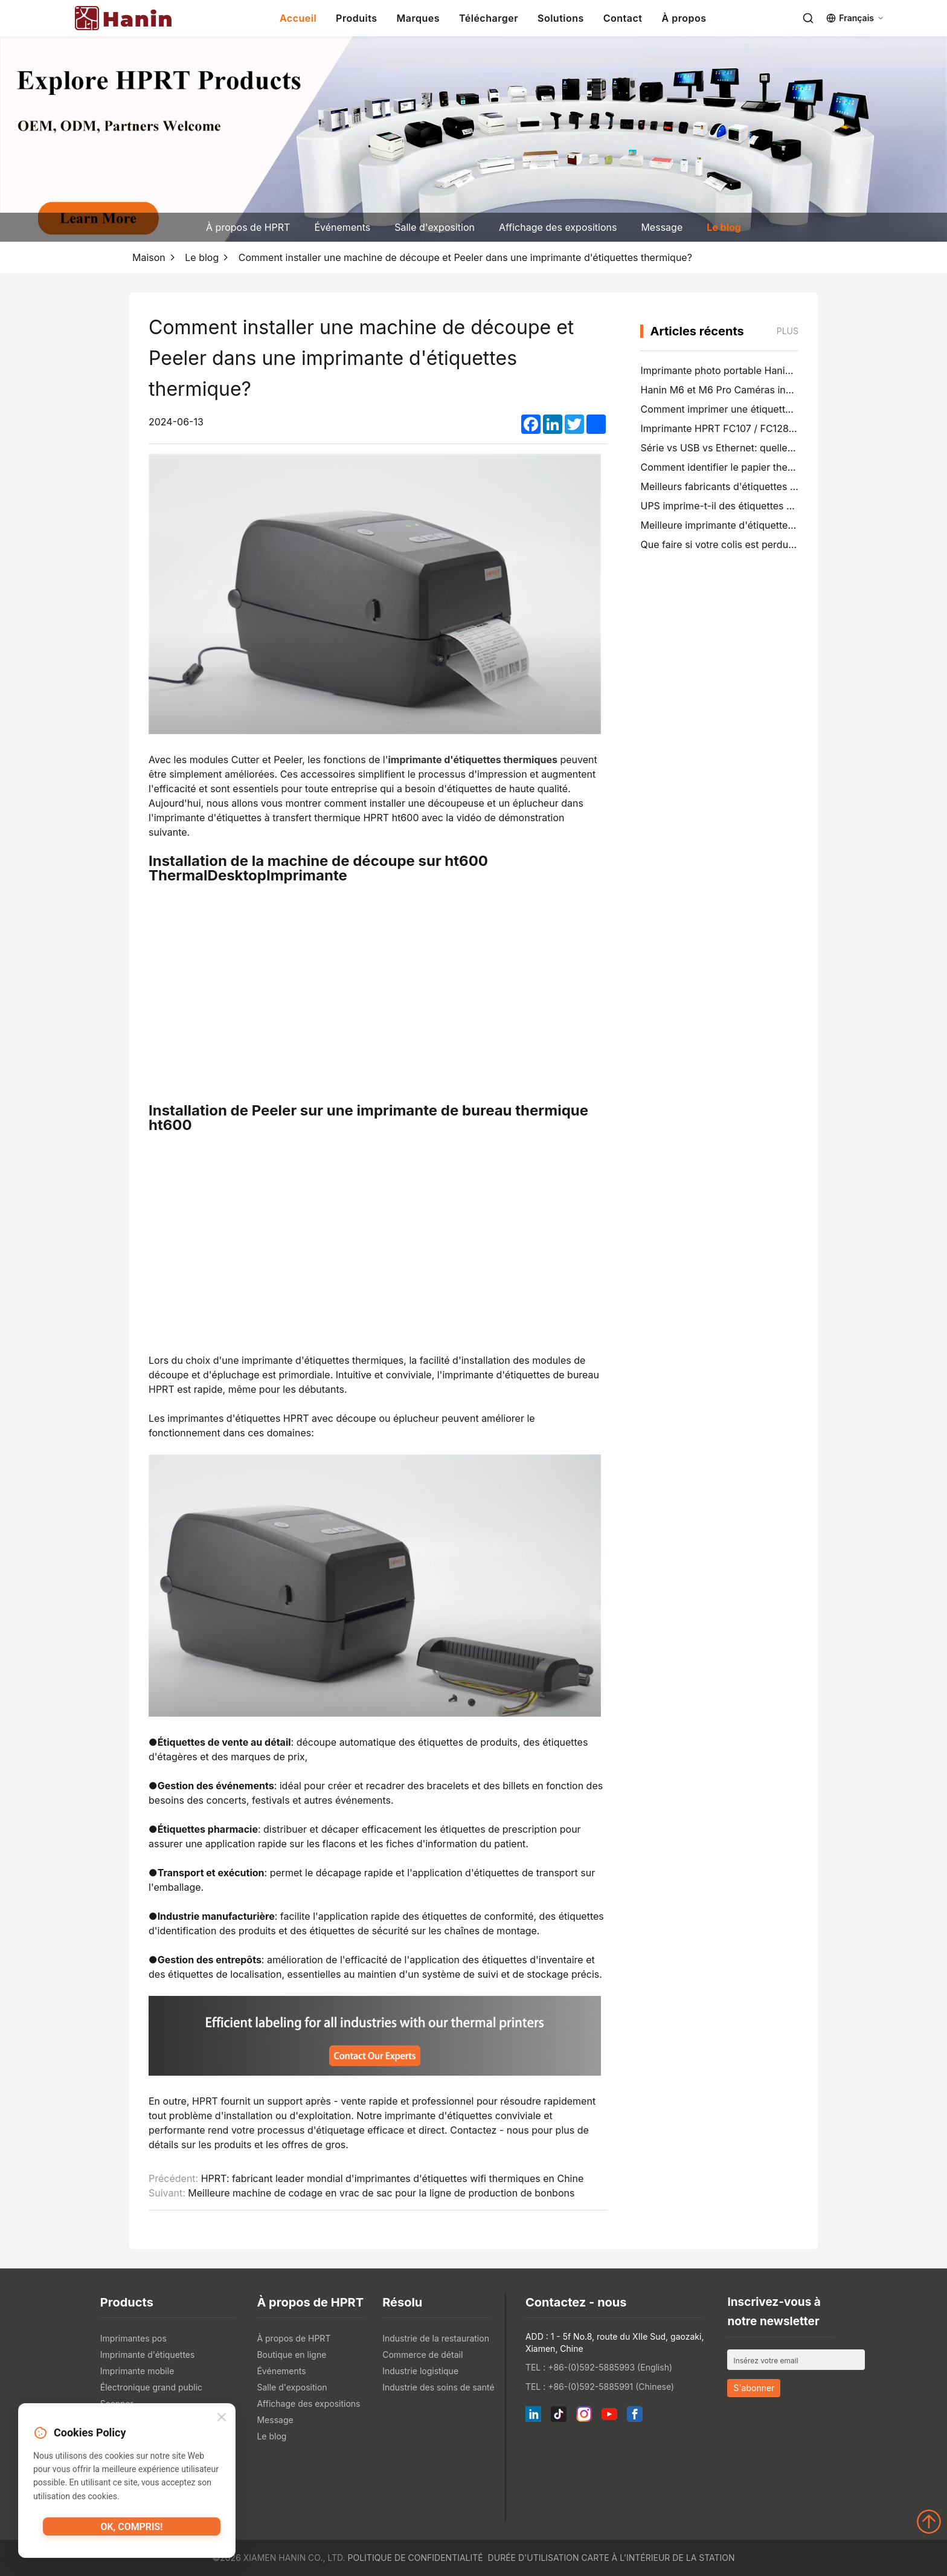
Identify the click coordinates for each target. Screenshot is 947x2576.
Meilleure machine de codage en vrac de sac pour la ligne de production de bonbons (381, 2193)
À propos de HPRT (248, 227)
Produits (356, 18)
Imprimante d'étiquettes (147, 2354)
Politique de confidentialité (415, 2557)
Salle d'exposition (434, 227)
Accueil (298, 18)
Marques (417, 18)
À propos (684, 18)
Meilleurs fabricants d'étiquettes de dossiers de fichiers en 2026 (787, 486)
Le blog (724, 227)
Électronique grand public (151, 2387)
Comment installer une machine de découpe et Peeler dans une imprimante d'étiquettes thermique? (465, 257)
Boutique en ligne (291, 2354)
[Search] (808, 18)
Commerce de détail (422, 2354)
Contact (623, 18)
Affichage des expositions (558, 227)
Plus (787, 331)
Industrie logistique (420, 2371)
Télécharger (488, 18)
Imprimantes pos (133, 2338)
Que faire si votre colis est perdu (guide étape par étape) (769, 544)
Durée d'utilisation (533, 2557)
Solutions (561, 18)
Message (661, 227)
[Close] (221, 2419)
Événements (342, 227)
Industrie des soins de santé (438, 2387)
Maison (148, 257)
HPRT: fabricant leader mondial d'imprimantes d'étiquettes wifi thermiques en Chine (392, 2178)
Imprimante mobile (137, 2371)
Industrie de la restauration (435, 2338)
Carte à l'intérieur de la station (658, 2557)
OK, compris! (131, 2530)
